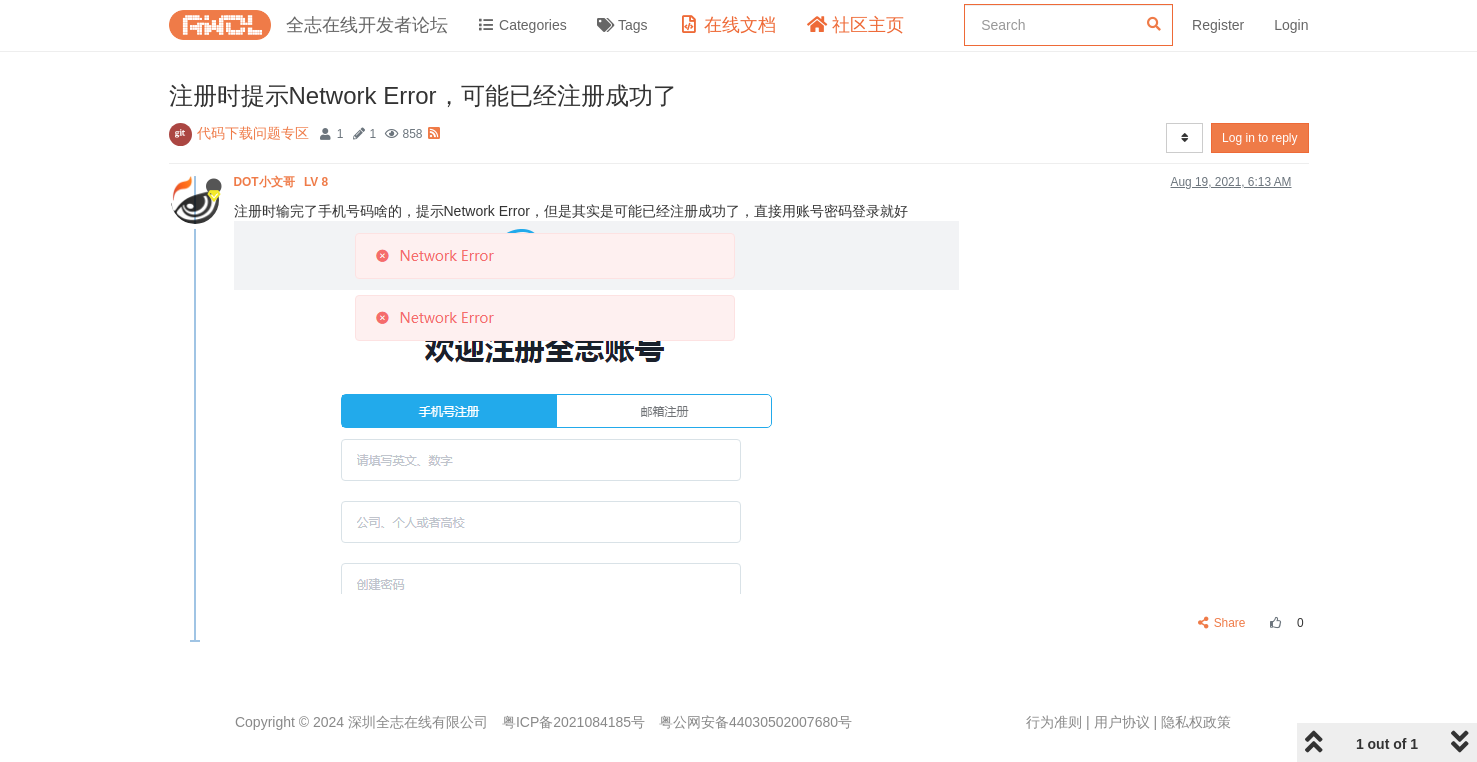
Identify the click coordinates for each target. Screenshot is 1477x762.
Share (1221, 623)
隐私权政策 (1196, 722)
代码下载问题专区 (253, 133)
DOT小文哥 (283, 182)
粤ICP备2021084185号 (573, 722)
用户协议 (1122, 722)
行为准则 (1054, 722)
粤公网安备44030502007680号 (755, 722)
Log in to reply (1259, 138)
